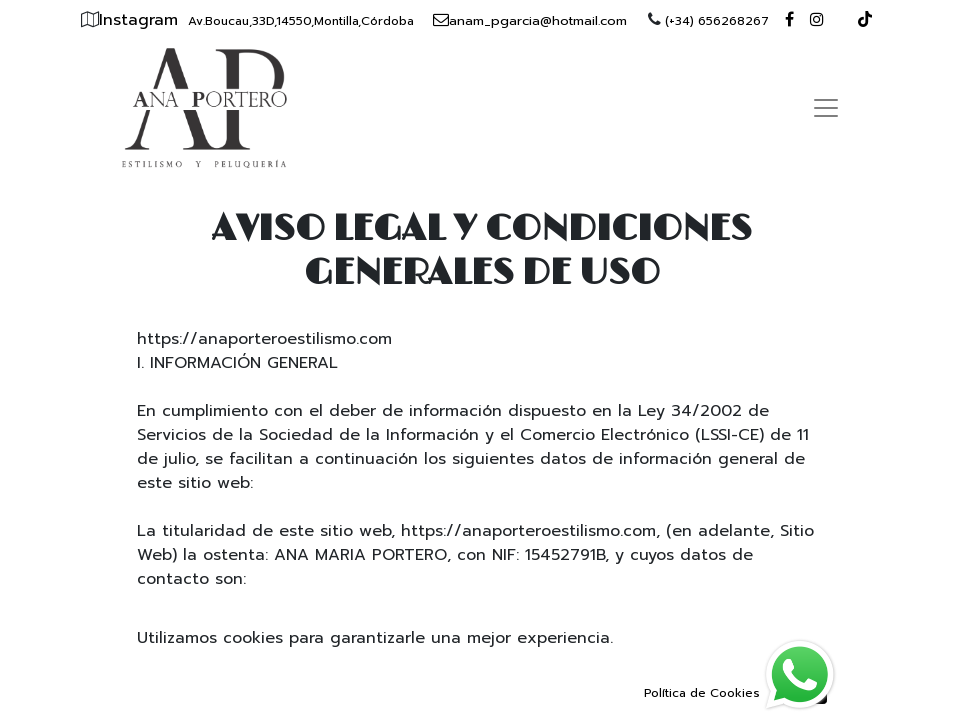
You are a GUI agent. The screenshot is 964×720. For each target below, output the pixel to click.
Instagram (141, 20)
